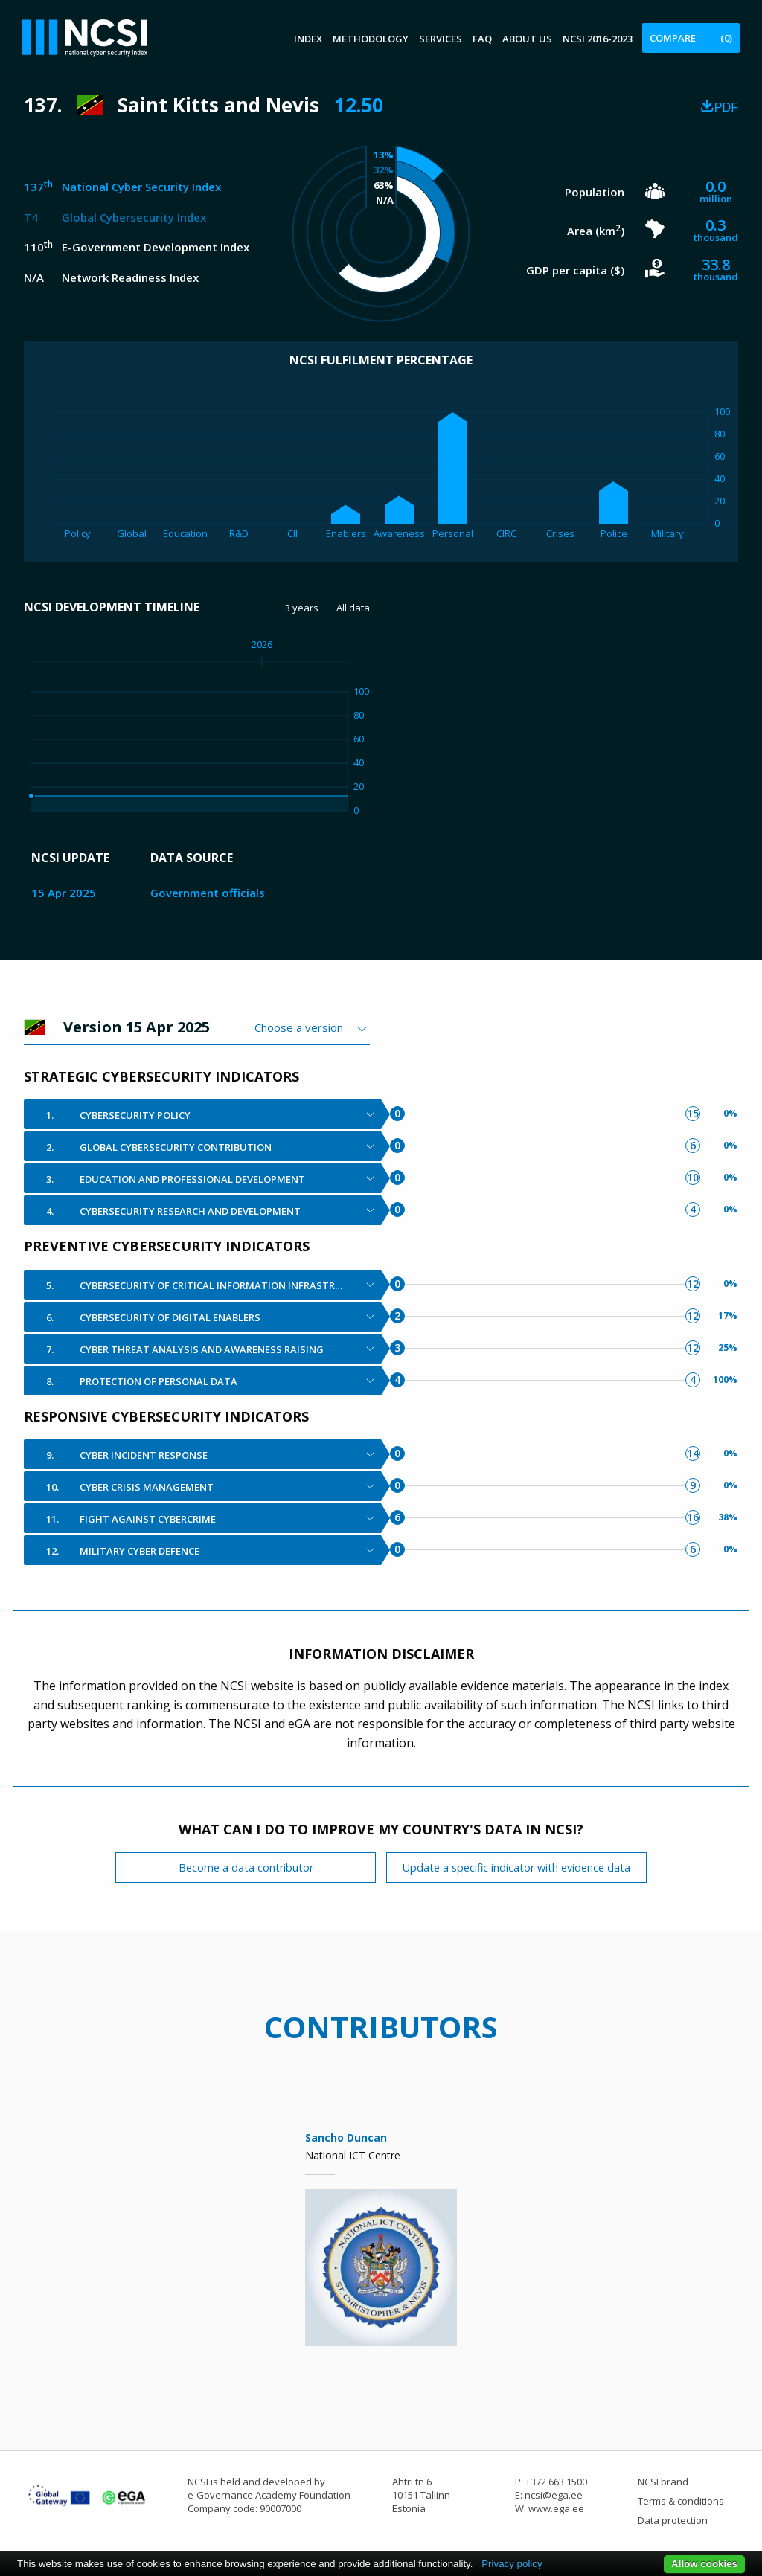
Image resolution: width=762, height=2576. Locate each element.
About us (527, 38)
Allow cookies (704, 2563)
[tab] (202, 1114)
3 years (301, 607)
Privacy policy (511, 2563)
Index (308, 38)
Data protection (673, 2520)
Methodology (371, 38)
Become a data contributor (246, 1867)
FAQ (482, 38)
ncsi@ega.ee (554, 2495)
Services (440, 38)
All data (353, 607)
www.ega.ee (556, 2508)
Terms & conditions (681, 2501)
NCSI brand (663, 2481)
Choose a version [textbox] (298, 1027)
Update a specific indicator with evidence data (516, 1867)
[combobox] (312, 1027)
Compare (691, 37)
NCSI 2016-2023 (598, 38)
